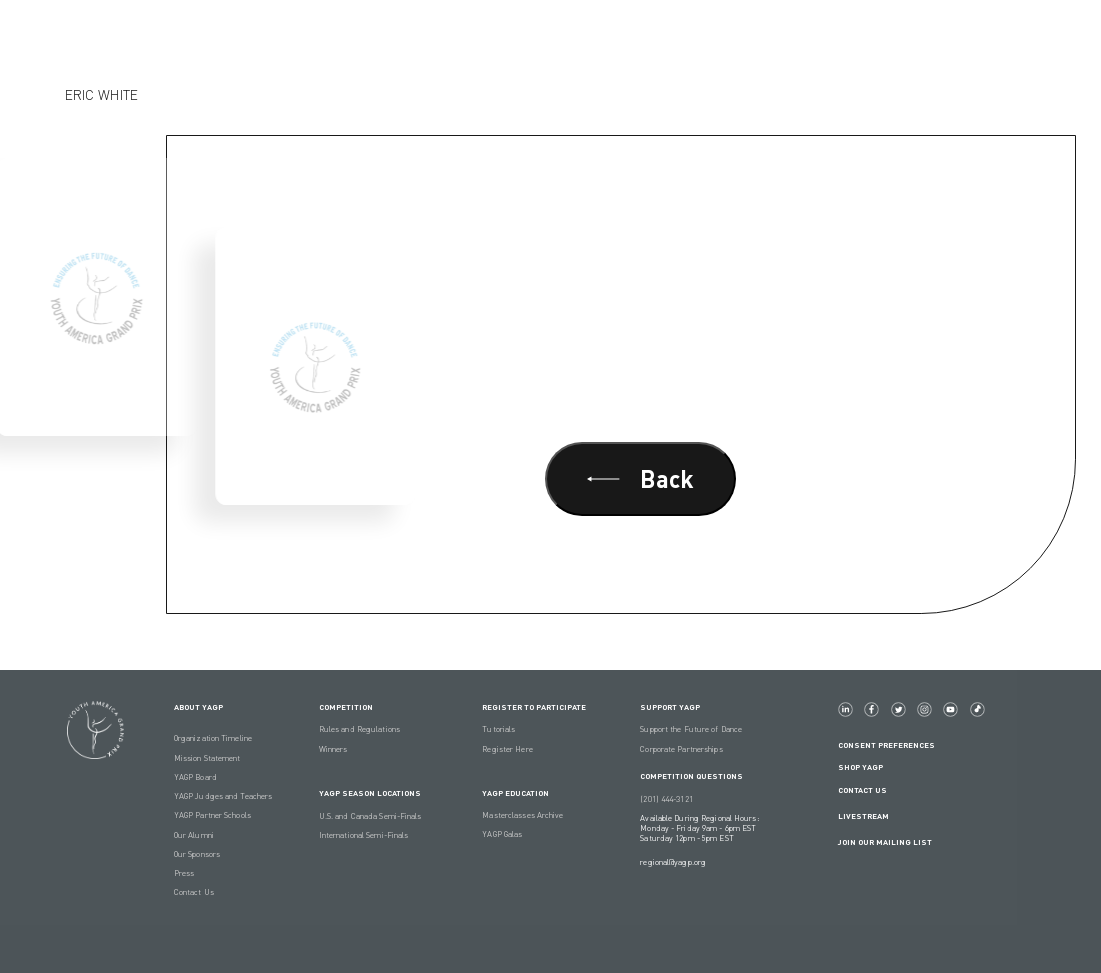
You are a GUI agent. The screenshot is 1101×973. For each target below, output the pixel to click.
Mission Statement (207, 758)
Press (184, 873)
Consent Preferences (886, 745)
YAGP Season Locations (370, 793)
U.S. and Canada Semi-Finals (370, 816)
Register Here (507, 749)
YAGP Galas (502, 834)
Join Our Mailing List (885, 842)
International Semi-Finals (364, 835)
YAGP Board (195, 777)
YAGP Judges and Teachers (223, 796)
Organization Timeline (213, 738)
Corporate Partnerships (681, 749)
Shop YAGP (860, 767)
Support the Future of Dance (691, 729)
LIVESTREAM (871, 816)
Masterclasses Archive (522, 815)
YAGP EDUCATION (515, 793)
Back (640, 478)
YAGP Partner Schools (212, 815)
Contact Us (194, 892)
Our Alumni (194, 835)
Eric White (101, 94)
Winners (333, 749)
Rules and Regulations (359, 729)
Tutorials (498, 729)
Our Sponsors (197, 854)
